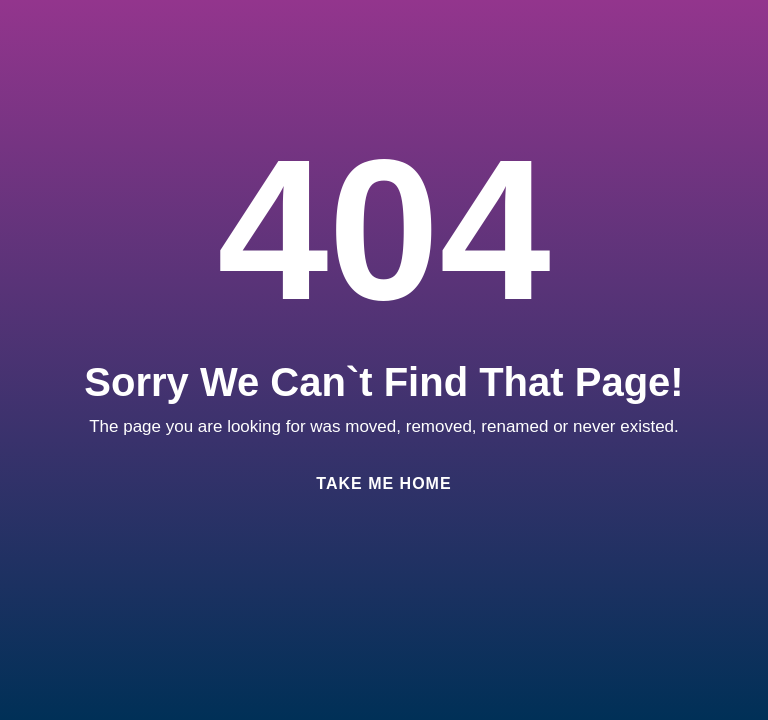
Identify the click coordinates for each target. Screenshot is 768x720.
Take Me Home (383, 483)
